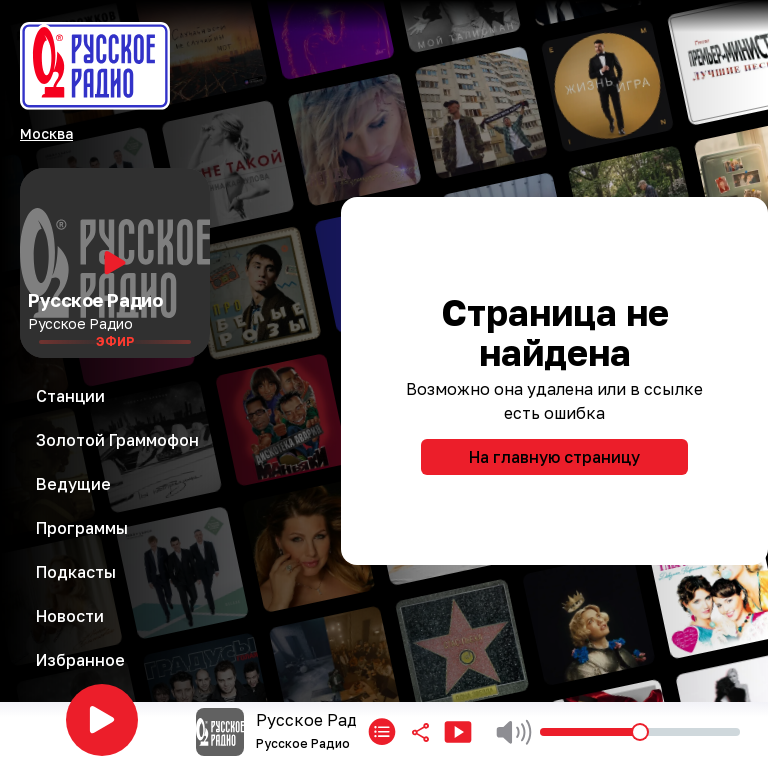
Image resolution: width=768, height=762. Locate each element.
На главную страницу (554, 457)
